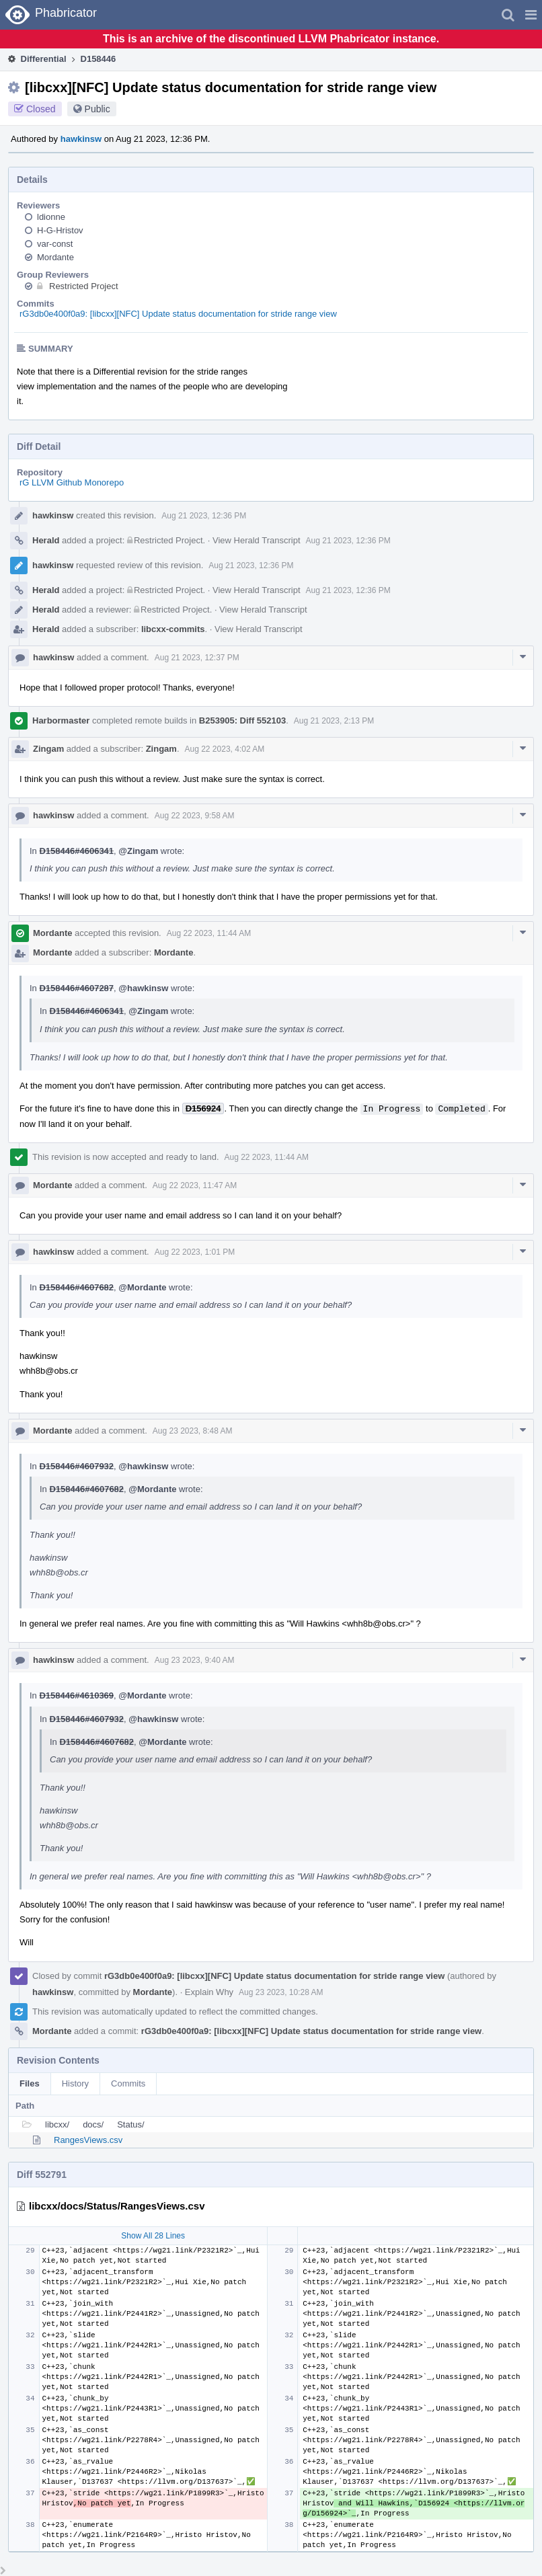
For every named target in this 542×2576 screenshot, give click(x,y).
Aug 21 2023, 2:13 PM (334, 721)
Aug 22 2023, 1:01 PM (195, 1252)
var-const (55, 244)
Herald (45, 540)
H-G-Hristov (60, 230)
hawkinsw (81, 139)
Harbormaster (60, 720)
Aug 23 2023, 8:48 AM (193, 1431)
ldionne (51, 217)
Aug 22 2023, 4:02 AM (225, 749)
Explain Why (209, 1992)
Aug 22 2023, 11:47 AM (195, 1185)
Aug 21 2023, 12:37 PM (197, 657)
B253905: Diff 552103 (242, 720)
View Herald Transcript (256, 540)
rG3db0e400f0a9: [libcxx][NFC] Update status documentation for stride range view (178, 314)
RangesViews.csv (88, 2140)
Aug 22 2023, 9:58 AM (195, 815)
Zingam (48, 749)
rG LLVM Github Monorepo (72, 482)
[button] (531, 15)
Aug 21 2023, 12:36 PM (203, 515)
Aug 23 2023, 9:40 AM (195, 1660)
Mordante (55, 257)
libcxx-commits (173, 629)
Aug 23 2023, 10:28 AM (281, 1992)
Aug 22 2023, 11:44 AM (209, 933)
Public (97, 109)
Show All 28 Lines (153, 2235)
